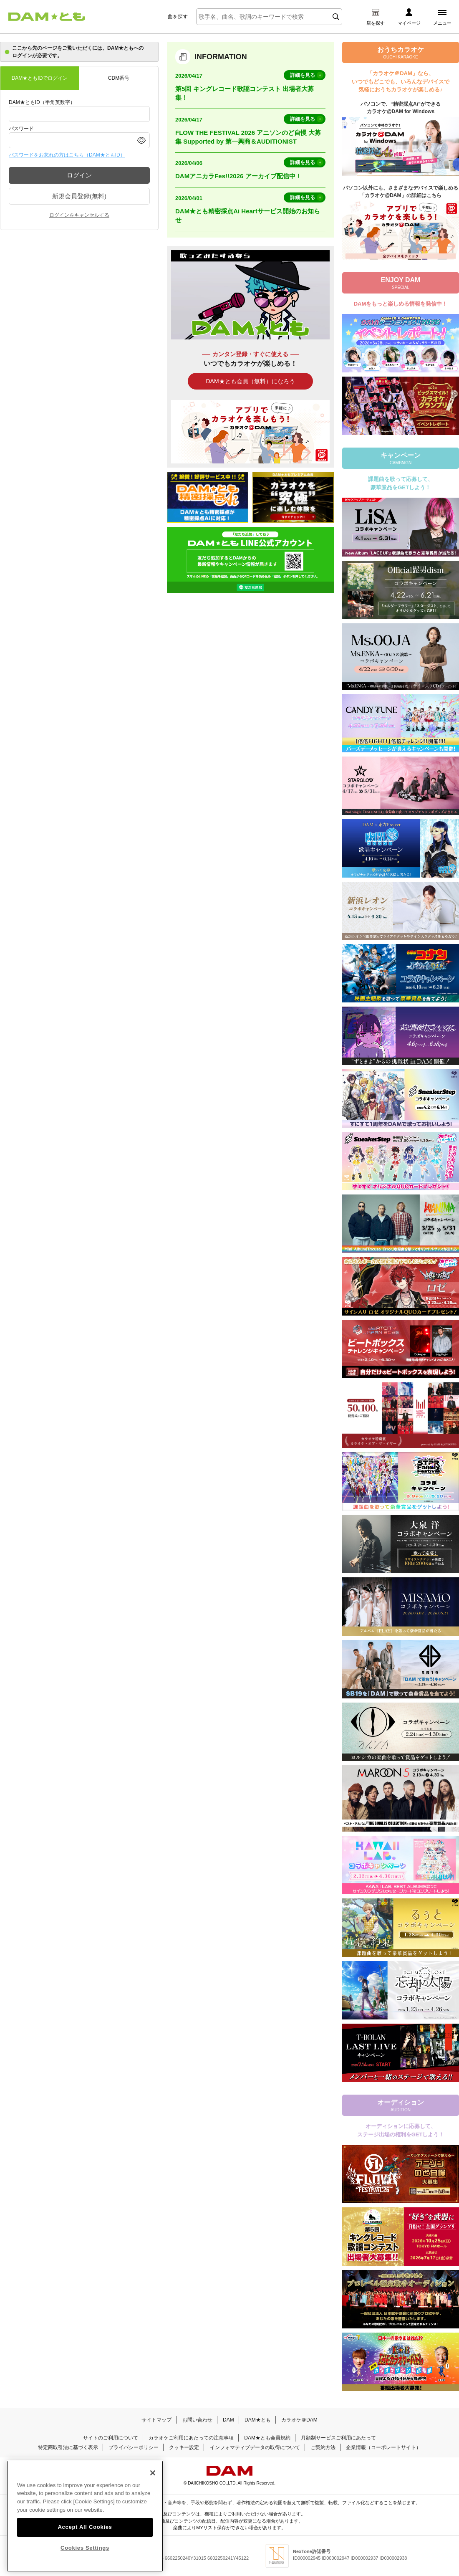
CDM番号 (118, 78)
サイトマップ (156, 2420)
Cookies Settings (85, 2548)
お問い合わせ (197, 2420)
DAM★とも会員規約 (267, 2438)
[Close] (153, 2473)
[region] (85, 2516)
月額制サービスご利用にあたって (338, 2438)
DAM (228, 2420)
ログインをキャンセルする (79, 215)
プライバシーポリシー (133, 2447)
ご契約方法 (322, 2447)
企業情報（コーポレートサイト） (383, 2447)
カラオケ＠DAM (299, 2420)
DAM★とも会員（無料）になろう (250, 381)
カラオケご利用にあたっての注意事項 (191, 2438)
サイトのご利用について (110, 2438)
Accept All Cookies (85, 2527)
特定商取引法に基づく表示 (68, 2447)
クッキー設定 (184, 2447)
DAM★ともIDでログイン (40, 78)
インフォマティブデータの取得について (255, 2447)
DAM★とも (258, 2420)
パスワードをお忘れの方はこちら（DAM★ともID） (67, 155)
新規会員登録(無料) (79, 196)
